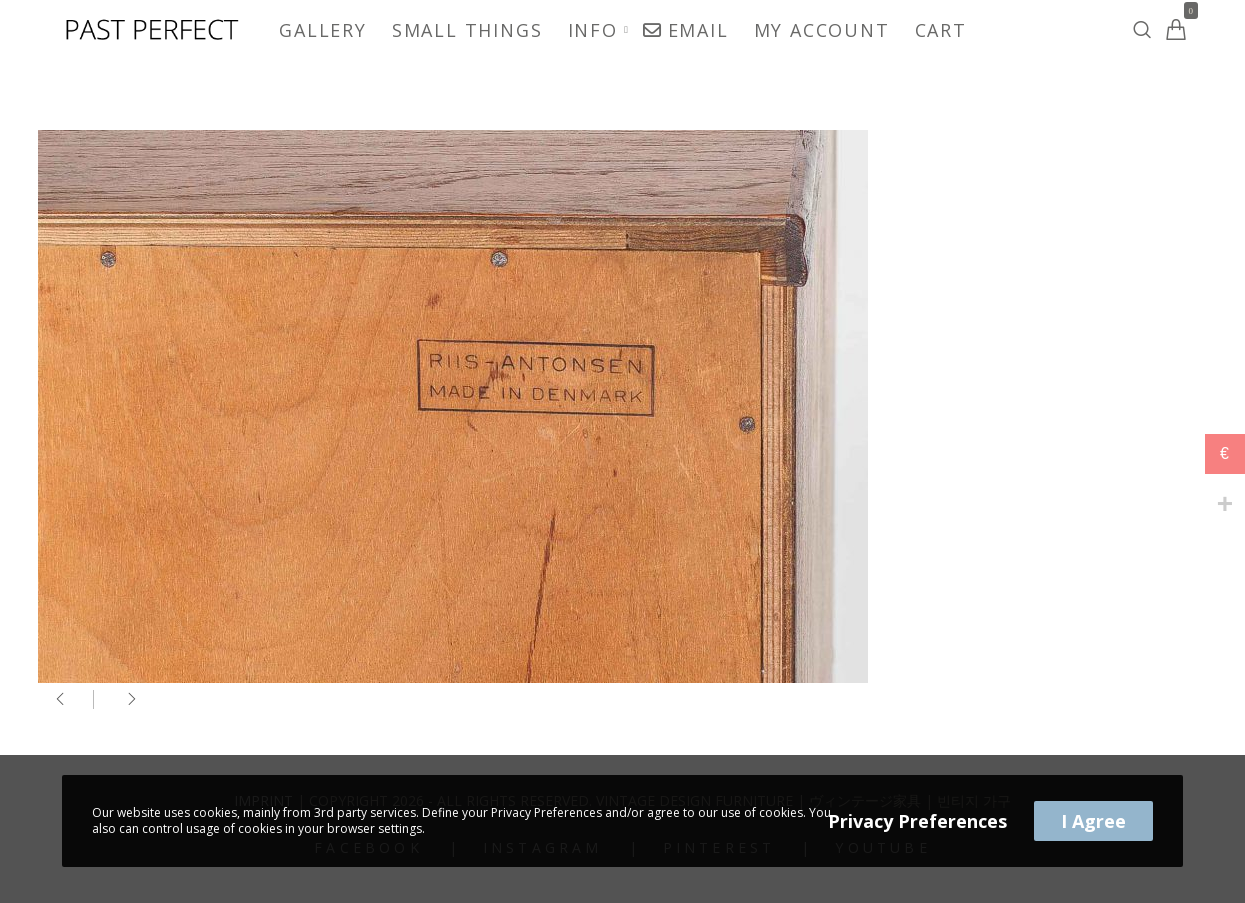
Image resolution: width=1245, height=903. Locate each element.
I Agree (1093, 821)
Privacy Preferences (917, 821)
